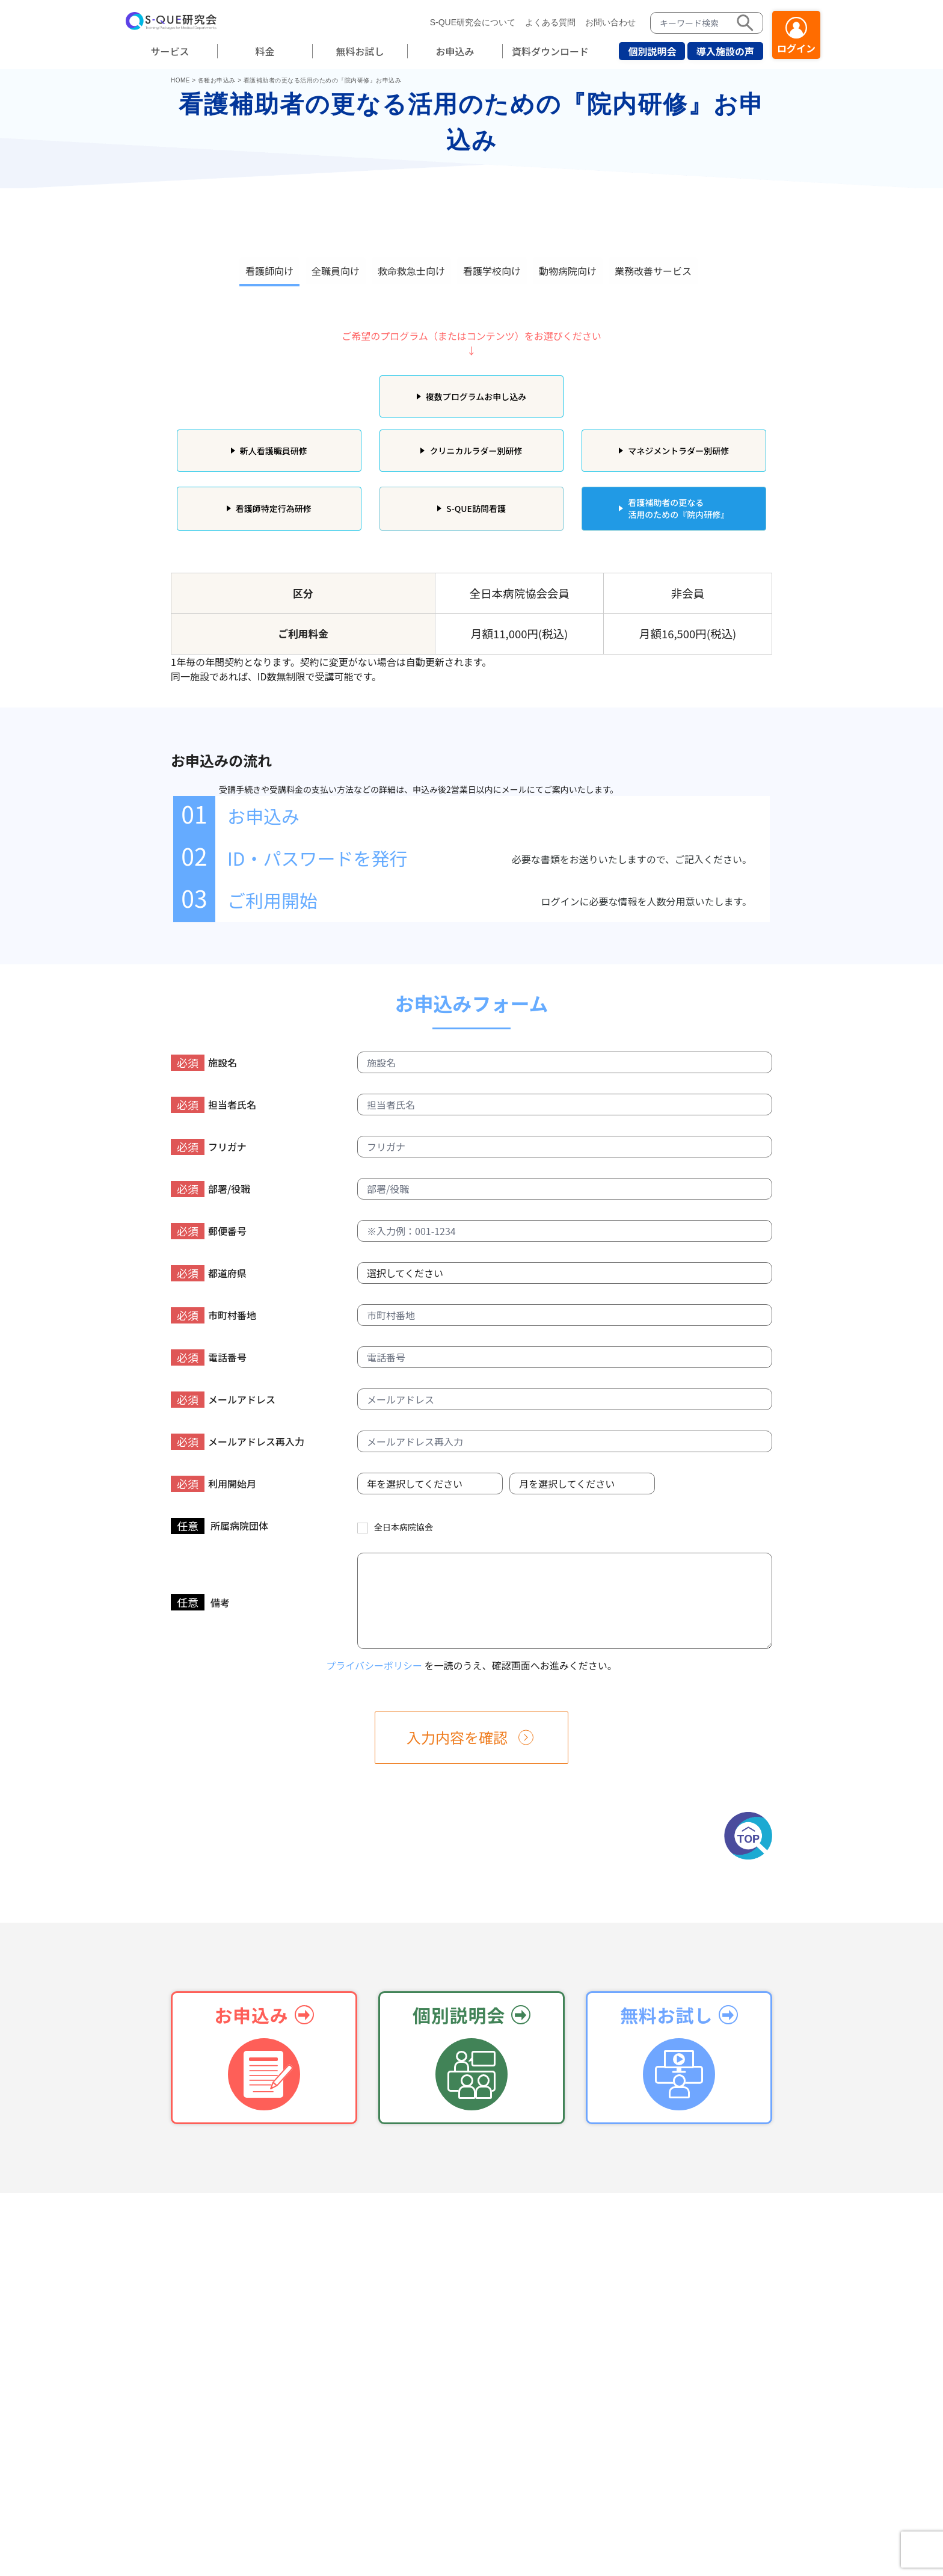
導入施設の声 (725, 51)
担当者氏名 (213, 1105)
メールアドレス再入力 (237, 1442)
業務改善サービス (653, 270)
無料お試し (360, 51)
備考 (200, 1602)
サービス (169, 51)
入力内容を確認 (457, 1737)
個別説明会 (652, 51)
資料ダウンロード (550, 51)
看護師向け (269, 270)
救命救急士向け (411, 270)
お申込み (454, 51)
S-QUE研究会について (472, 22)
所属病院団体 (219, 1526)
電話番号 (209, 1357)
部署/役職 (210, 1189)
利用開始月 (213, 1484)
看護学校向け (492, 270)
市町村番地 (213, 1315)
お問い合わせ (610, 22)
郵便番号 (209, 1231)
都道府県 (209, 1273)
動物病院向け (568, 270)
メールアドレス (223, 1399)
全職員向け (336, 270)
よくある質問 (550, 22)
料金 (264, 51)
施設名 (204, 1063)
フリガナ (209, 1147)
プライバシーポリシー (374, 1665)
